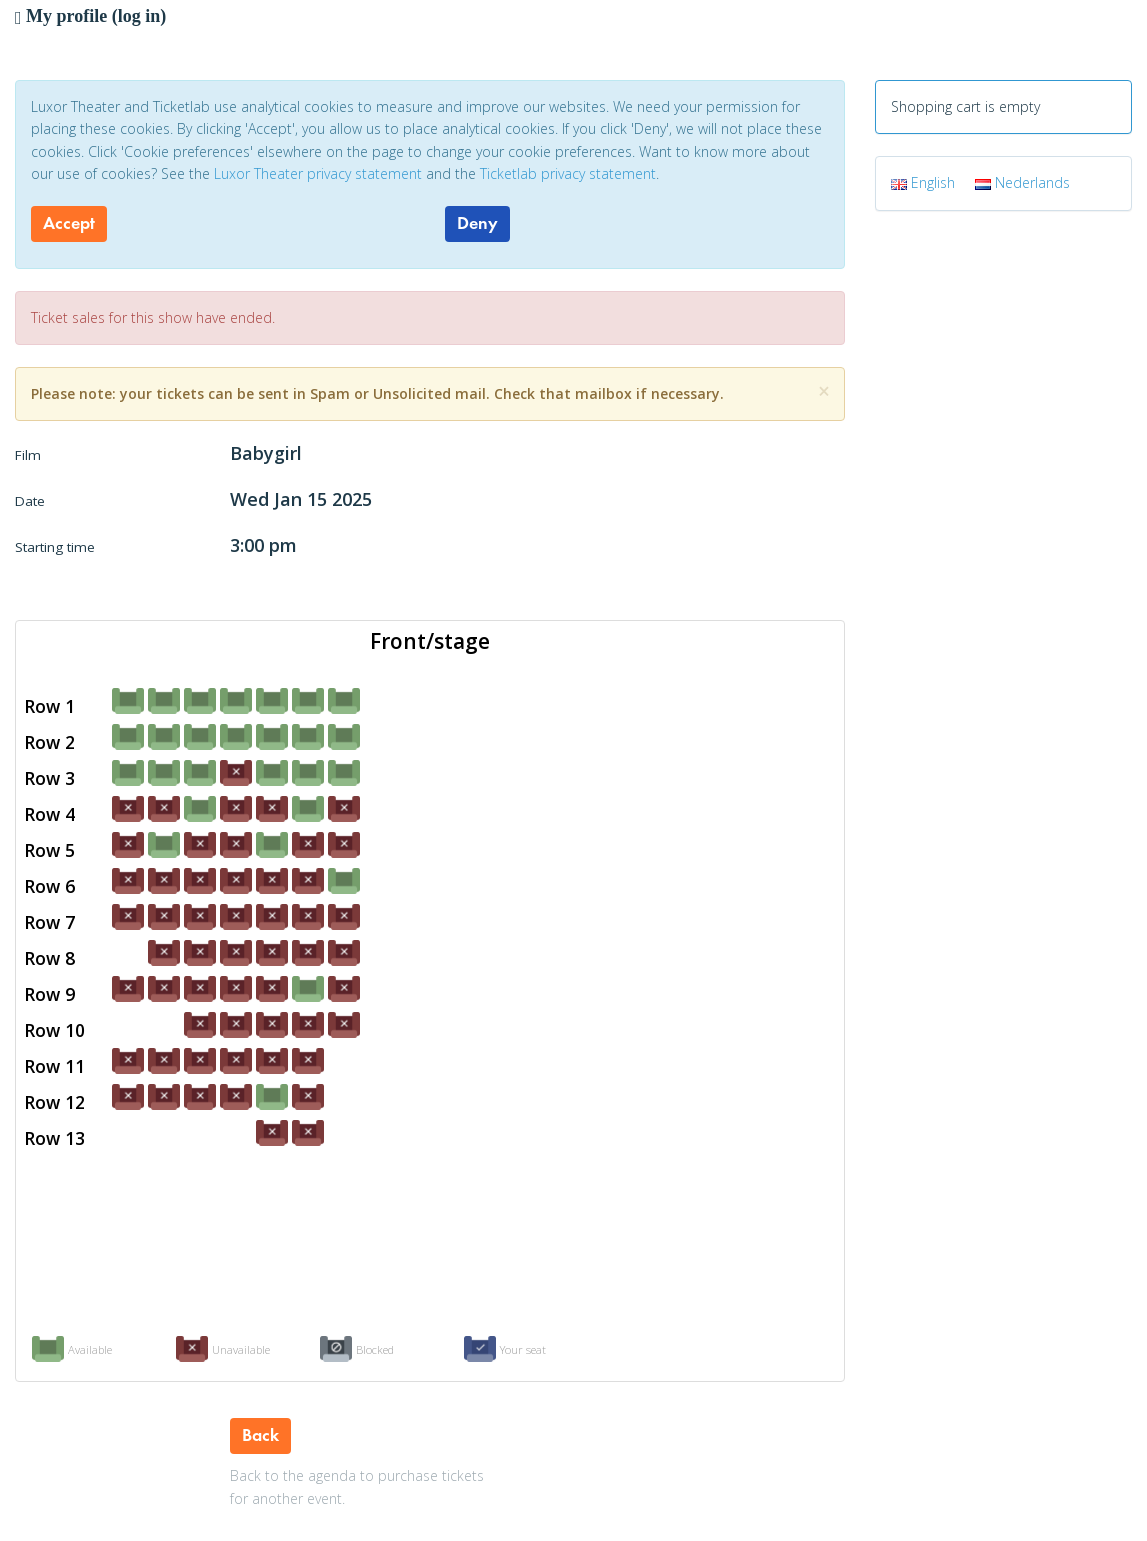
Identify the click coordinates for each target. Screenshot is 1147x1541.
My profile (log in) (90, 16)
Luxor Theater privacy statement (318, 173)
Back (260, 1435)
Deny (477, 223)
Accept (69, 223)
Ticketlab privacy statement (568, 173)
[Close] (824, 391)
